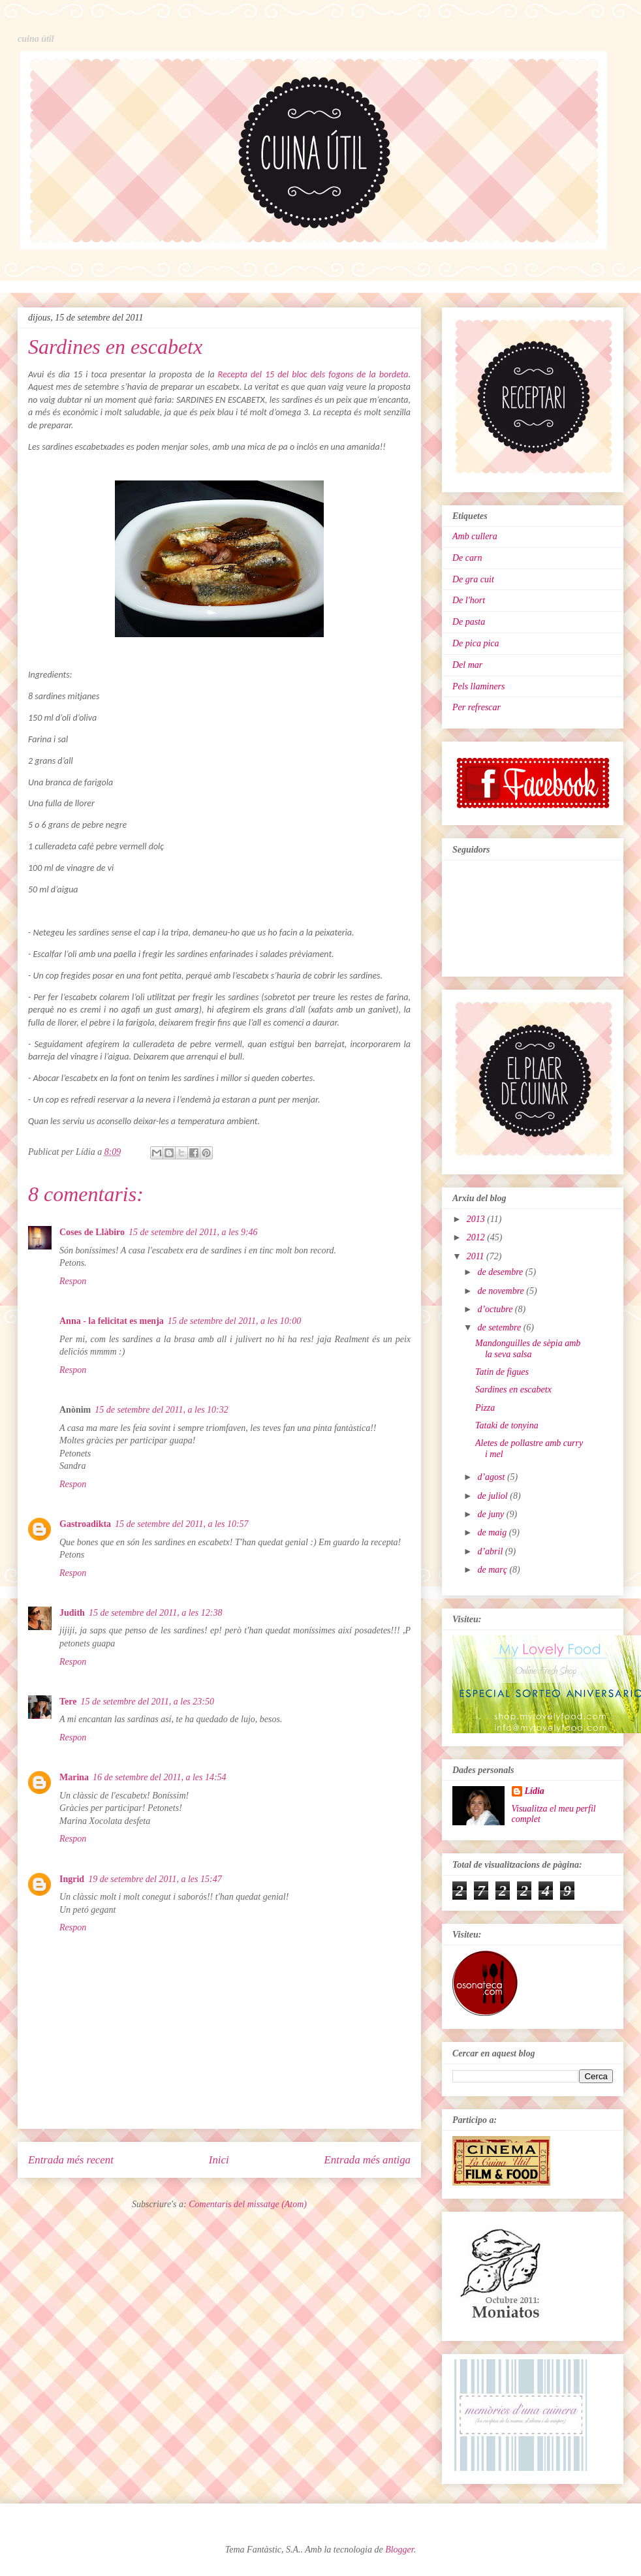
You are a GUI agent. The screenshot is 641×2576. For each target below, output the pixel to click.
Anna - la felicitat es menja (111, 1321)
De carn (467, 558)
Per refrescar (476, 707)
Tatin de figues (502, 1372)
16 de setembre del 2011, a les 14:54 (160, 1777)
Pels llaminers (478, 686)
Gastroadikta (85, 1524)
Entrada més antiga (367, 2160)
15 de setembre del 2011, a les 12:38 (156, 1613)
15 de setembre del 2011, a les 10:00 (235, 1321)
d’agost (492, 1477)
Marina (74, 1777)
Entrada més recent (71, 2160)
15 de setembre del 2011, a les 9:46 (193, 1232)
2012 (477, 1237)
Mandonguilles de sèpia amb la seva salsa (527, 1348)
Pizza (485, 1408)
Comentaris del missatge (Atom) (248, 2204)
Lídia (534, 1791)
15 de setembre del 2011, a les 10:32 (161, 1410)
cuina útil (36, 39)
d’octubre (495, 1309)
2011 (476, 1256)
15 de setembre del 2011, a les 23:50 (147, 1701)
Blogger (399, 2549)
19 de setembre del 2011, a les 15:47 (155, 1879)
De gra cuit (473, 579)
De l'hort (468, 600)
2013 (477, 1219)
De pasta (468, 622)
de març (493, 1570)
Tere (67, 1701)
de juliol (493, 1496)
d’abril (491, 1551)
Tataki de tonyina (507, 1425)
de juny (491, 1514)
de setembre (500, 1327)
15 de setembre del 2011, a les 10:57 (182, 1524)
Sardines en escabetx (513, 1389)
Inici (219, 2160)
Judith (72, 1613)
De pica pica (475, 643)
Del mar (467, 665)
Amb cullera (474, 536)
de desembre (501, 1272)
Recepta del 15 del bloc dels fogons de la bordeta (313, 374)
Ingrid (71, 1879)
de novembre (501, 1291)
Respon (72, 1281)
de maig (492, 1532)
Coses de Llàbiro (92, 1232)
